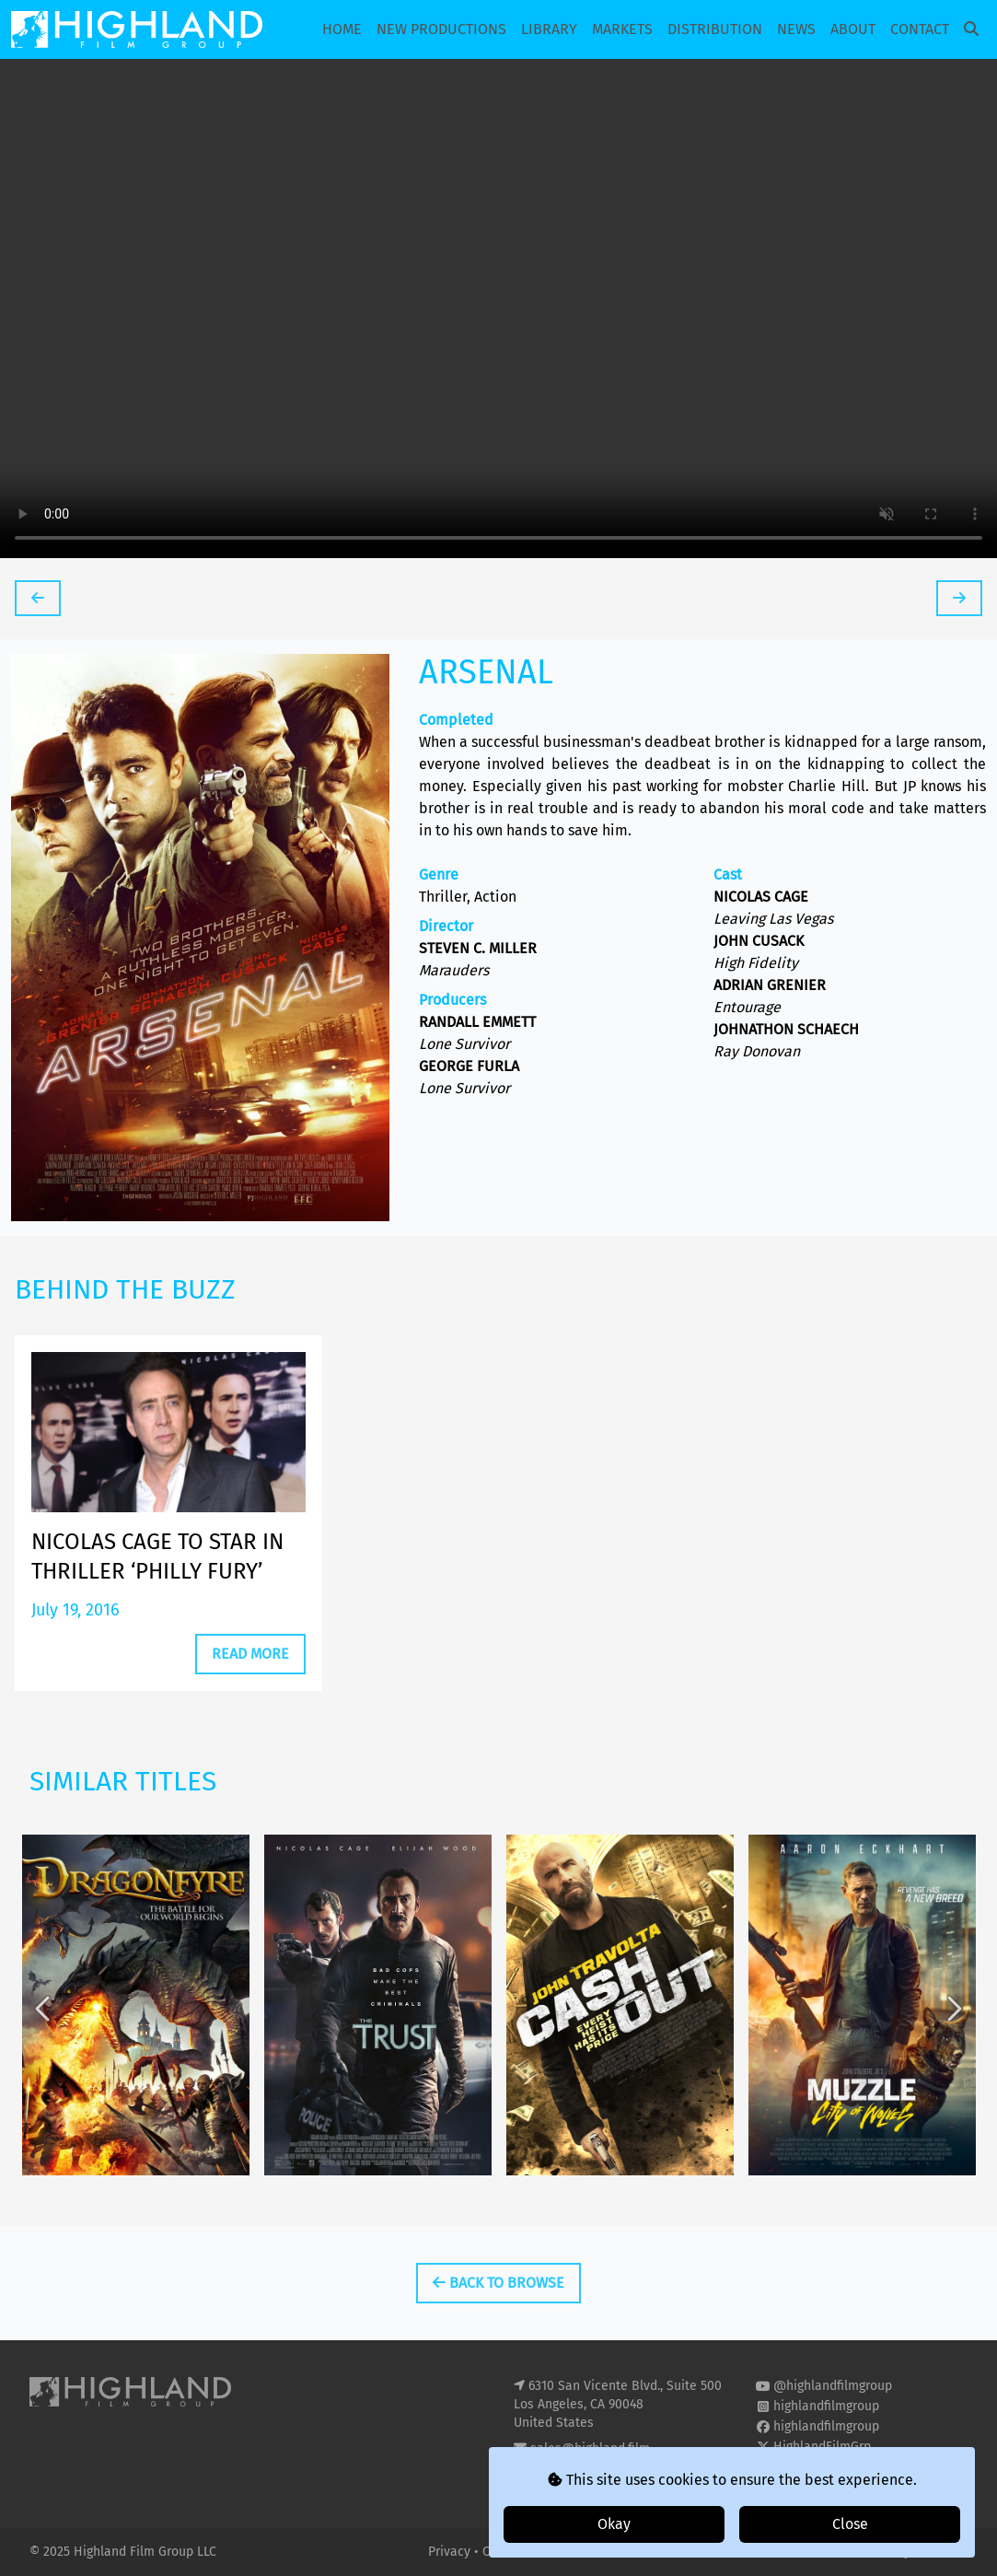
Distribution (714, 29)
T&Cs (554, 2551)
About (852, 29)
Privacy (451, 2551)
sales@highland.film (590, 2448)
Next (952, 2020)
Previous (44, 2020)
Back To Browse (498, 2282)
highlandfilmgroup (826, 2406)
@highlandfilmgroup (832, 2386)
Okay (614, 2524)
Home (342, 29)
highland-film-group (831, 2467)
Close (850, 2524)
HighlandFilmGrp (822, 2446)
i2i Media (941, 2551)
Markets (622, 29)
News (796, 29)
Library (549, 29)
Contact (919, 29)
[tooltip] (38, 598)
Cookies (507, 2551)
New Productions (441, 29)
